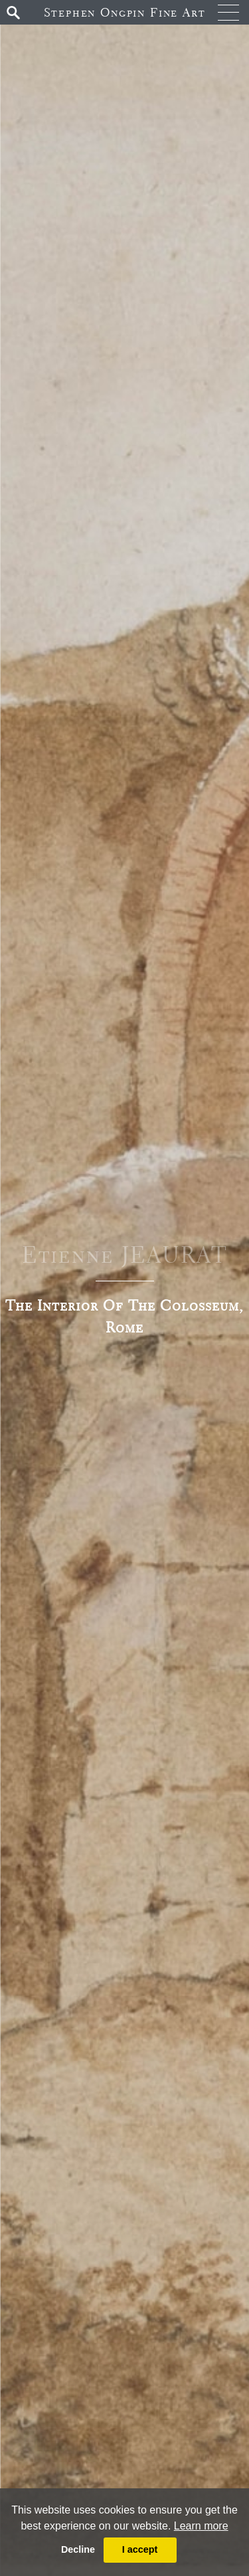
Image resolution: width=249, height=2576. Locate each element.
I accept (140, 2549)
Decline (78, 2549)
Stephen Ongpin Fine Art (125, 12)
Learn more (201, 2525)
